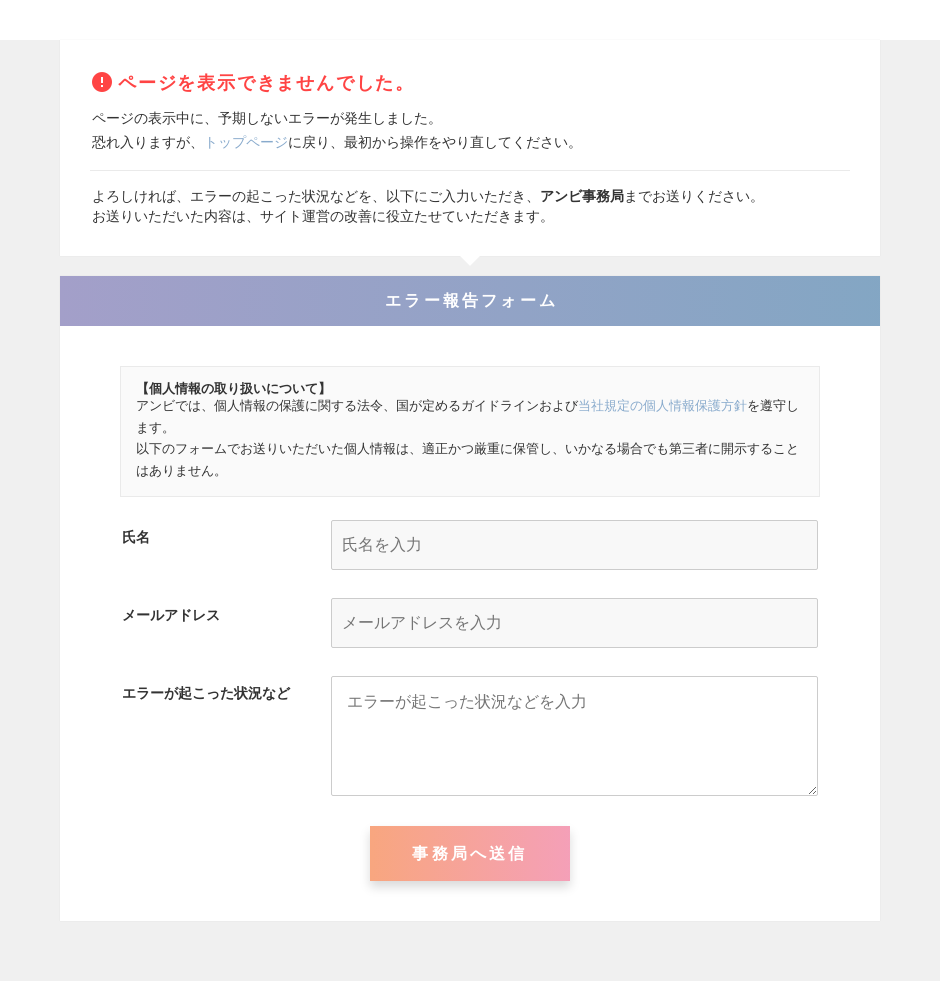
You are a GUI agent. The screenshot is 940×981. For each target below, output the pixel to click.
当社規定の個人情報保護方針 (662, 405)
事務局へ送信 (469, 853)
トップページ (246, 142)
